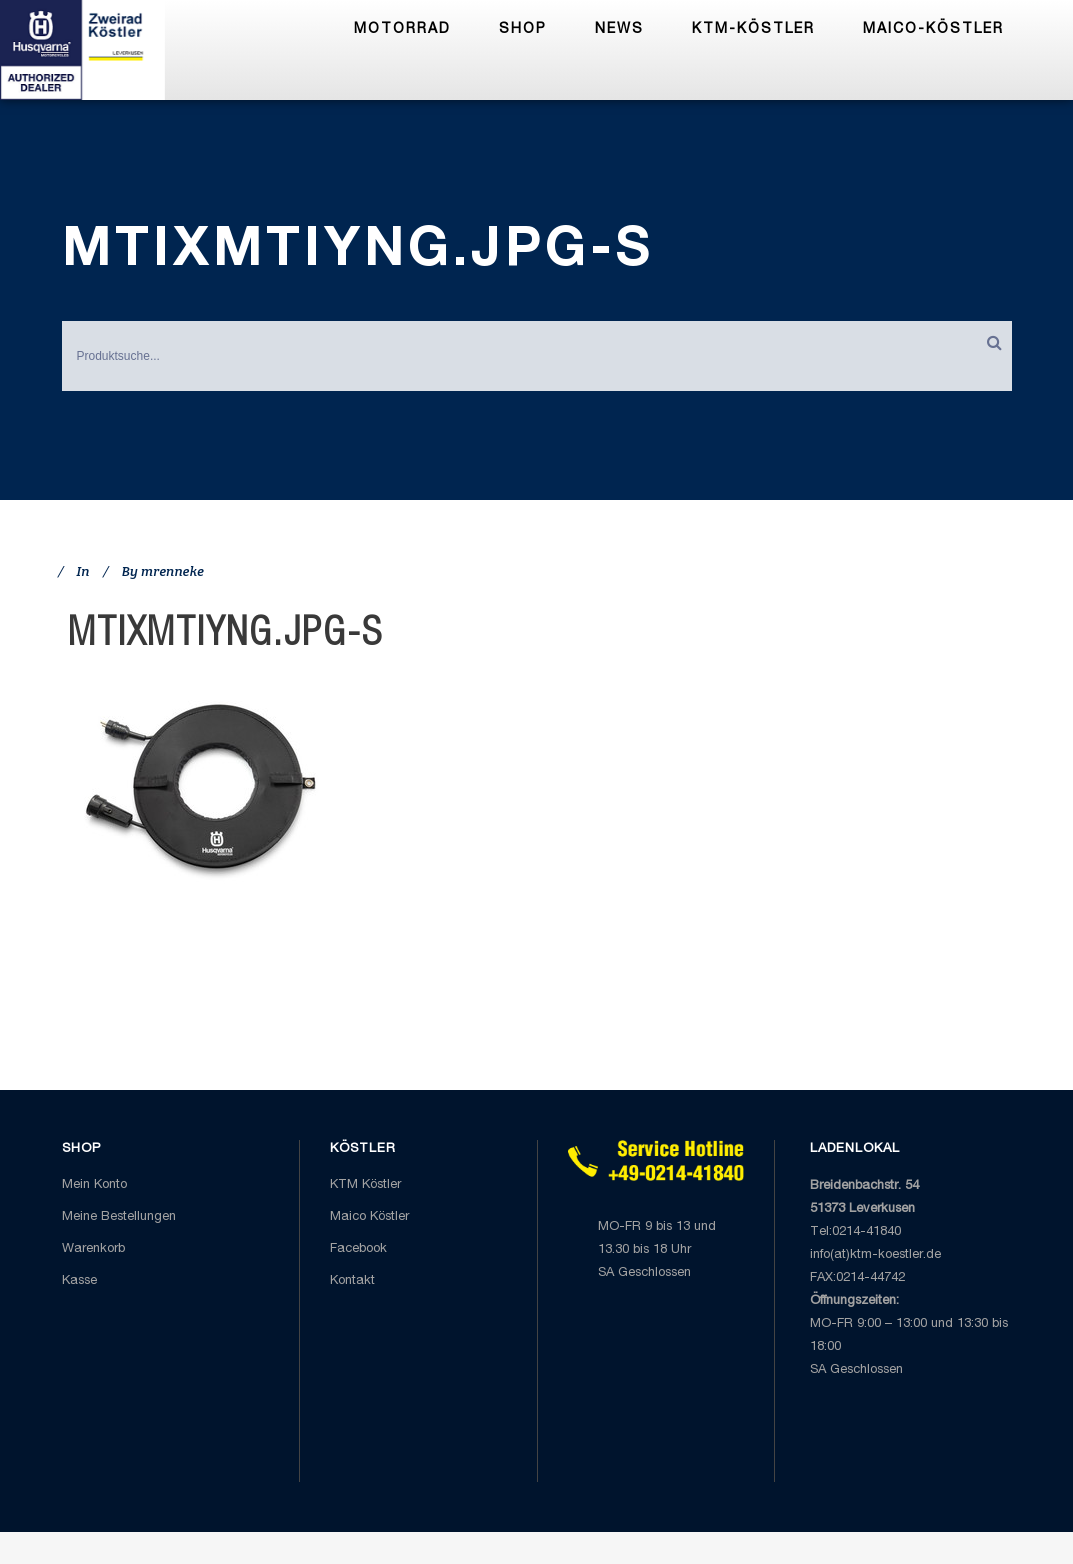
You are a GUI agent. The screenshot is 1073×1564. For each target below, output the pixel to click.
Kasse (79, 1281)
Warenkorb (93, 1249)
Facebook (358, 1249)
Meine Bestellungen (119, 1217)
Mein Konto (94, 1185)
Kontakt (352, 1281)
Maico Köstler (369, 1217)
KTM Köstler (365, 1185)
